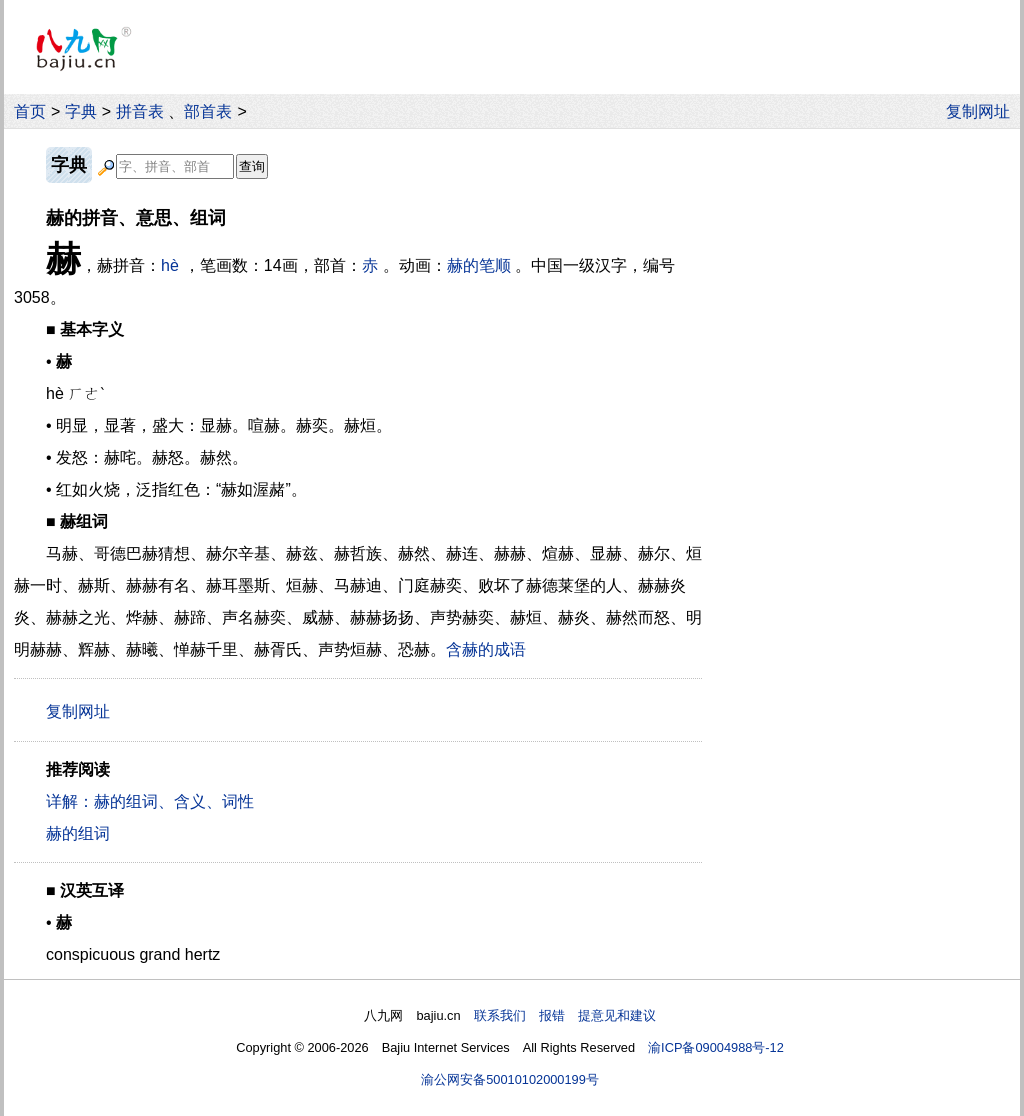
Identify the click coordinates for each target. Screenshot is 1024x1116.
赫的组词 (78, 833)
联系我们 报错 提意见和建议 (565, 1015)
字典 (81, 111)
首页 (30, 111)
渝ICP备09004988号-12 (716, 1047)
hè (170, 265)
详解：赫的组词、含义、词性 (150, 801)
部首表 (208, 111)
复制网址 (983, 111)
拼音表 (140, 111)
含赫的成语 (486, 649)
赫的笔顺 (479, 265)
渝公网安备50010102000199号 (510, 1079)
